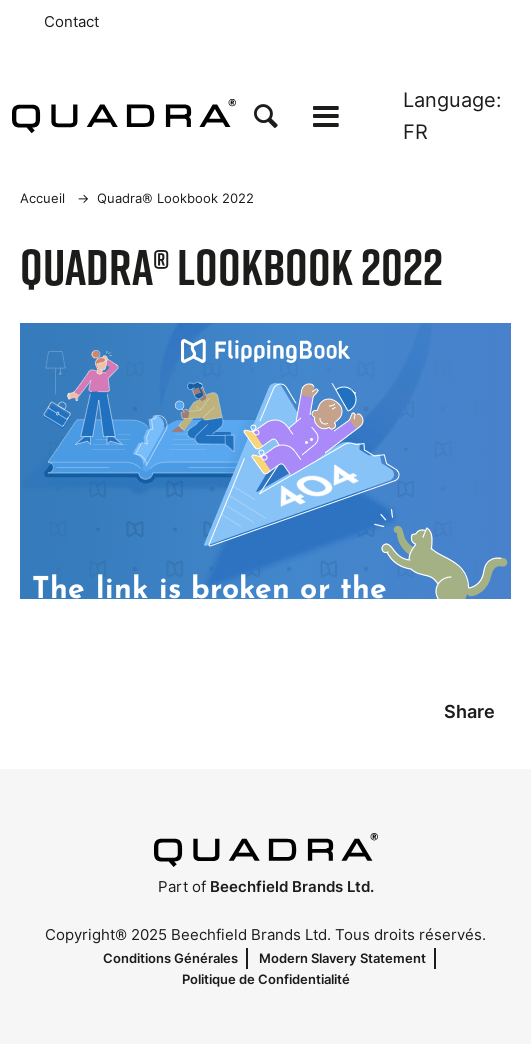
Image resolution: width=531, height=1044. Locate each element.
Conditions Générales (170, 958)
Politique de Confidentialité (266, 979)
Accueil (42, 198)
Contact (71, 22)
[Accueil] (124, 116)
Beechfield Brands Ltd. (292, 886)
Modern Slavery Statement (342, 958)
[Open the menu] (326, 116)
